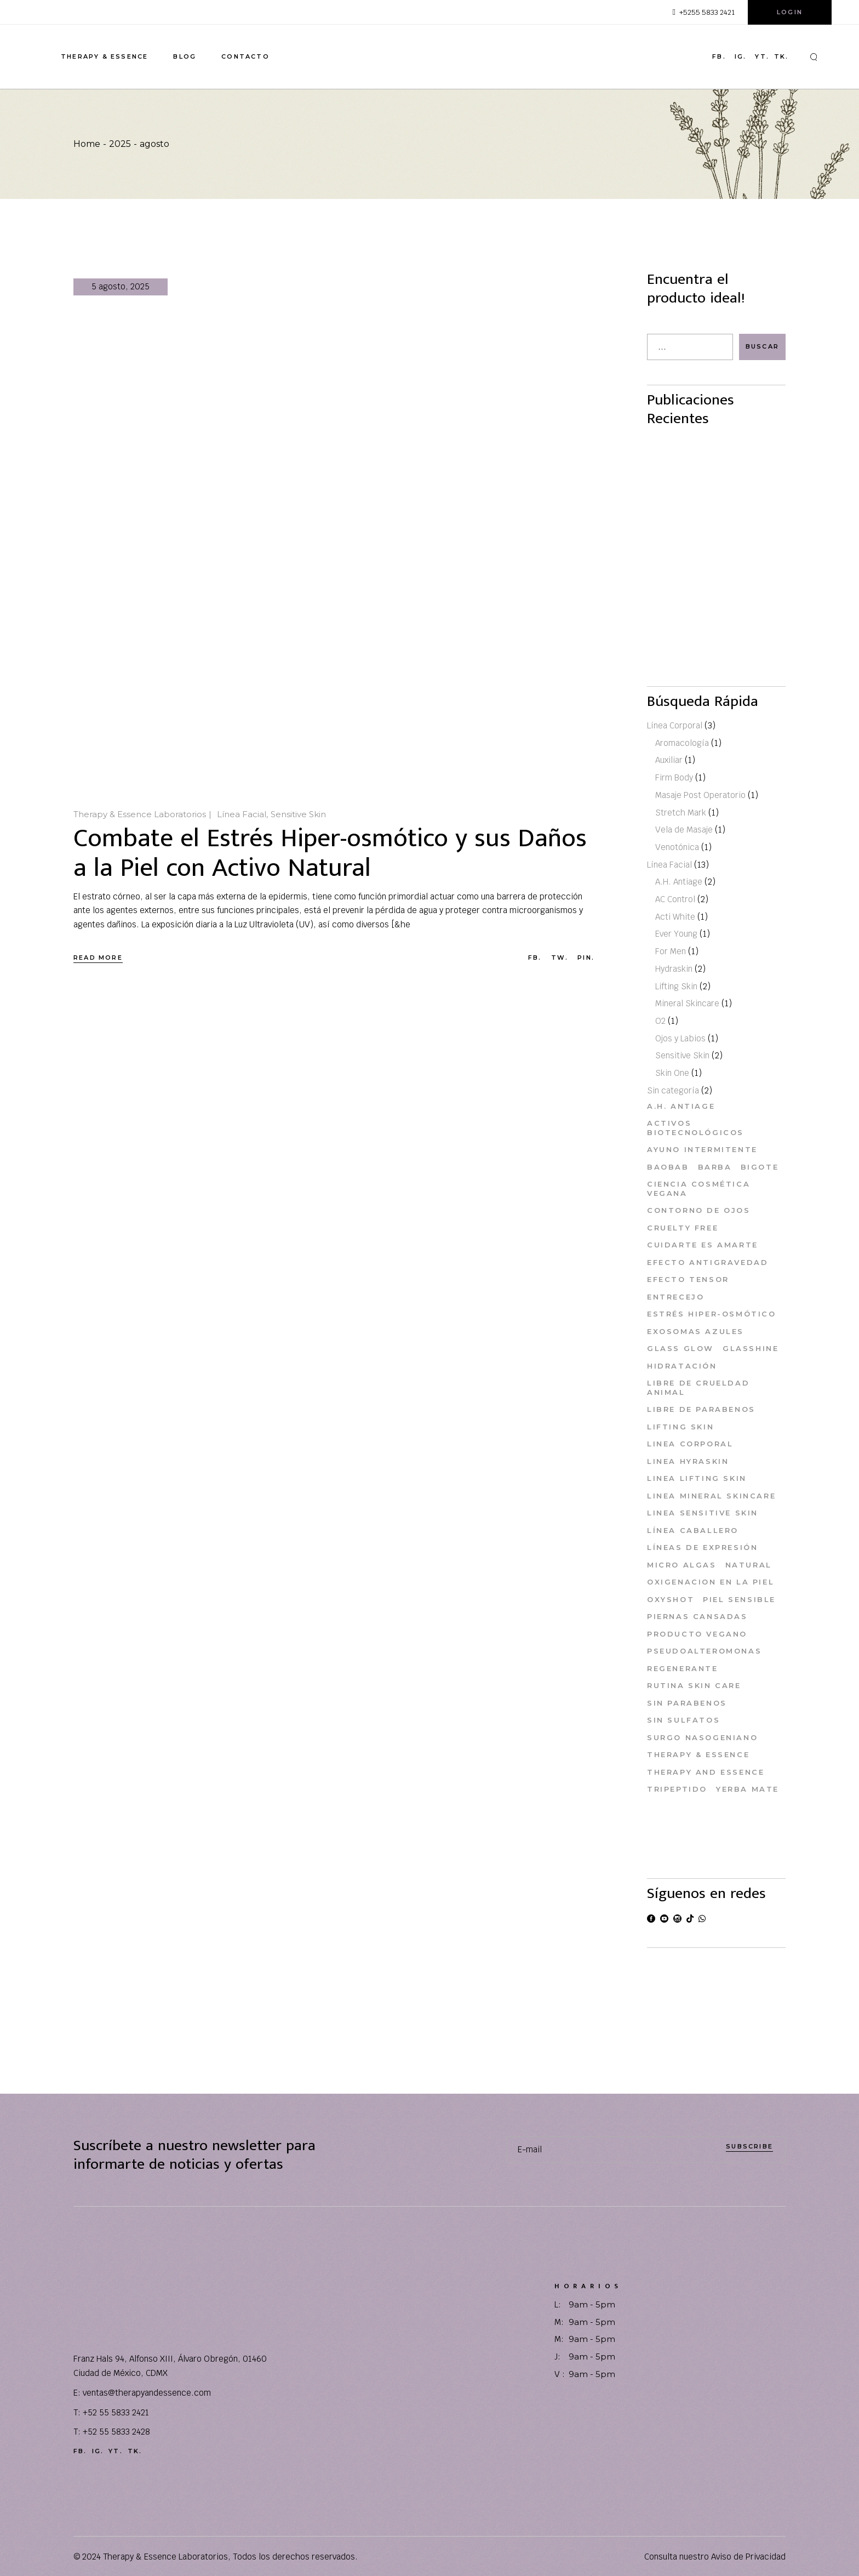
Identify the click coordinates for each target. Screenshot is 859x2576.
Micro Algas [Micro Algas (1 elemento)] (682, 1564)
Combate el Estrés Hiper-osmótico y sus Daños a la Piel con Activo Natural (330, 853)
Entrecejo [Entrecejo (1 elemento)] (675, 1296)
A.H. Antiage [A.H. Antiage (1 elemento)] (681, 1106)
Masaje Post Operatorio (700, 795)
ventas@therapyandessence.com (147, 2392)
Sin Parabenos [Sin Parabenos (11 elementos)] (687, 1703)
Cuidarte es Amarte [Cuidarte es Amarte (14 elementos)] (702, 1245)
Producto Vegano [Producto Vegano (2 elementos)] (697, 1633)
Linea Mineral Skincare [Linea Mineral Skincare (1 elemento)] (711, 1495)
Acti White (675, 916)
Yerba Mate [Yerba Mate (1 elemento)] (747, 1789)
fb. (719, 56)
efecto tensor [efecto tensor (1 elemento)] (688, 1279)
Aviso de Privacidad (748, 2556)
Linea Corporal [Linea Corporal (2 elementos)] (690, 1444)
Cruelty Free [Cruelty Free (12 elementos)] (682, 1227)
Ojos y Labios (680, 1038)
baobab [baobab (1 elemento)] (668, 1166)
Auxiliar (669, 760)
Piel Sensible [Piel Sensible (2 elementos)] (739, 1599)
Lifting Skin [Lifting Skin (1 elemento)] (680, 1426)
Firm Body (674, 778)
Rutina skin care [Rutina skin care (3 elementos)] (694, 1686)
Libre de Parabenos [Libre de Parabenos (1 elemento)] (701, 1409)
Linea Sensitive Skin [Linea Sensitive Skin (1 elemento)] (702, 1513)
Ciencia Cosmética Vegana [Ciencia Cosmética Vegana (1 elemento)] (698, 1189)
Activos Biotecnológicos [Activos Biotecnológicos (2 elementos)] (695, 1128)
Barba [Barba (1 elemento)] (715, 1166)
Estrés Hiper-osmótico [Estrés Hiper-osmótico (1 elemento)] (711, 1314)
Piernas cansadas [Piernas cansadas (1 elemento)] (697, 1616)
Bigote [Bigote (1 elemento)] (760, 1166)
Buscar (762, 346)
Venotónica (677, 847)
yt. (762, 56)
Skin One (672, 1073)
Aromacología (682, 743)
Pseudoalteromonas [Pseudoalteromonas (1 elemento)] (704, 1651)
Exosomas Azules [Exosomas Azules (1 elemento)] (695, 1331)
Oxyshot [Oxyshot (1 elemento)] (670, 1599)
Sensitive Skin (298, 814)
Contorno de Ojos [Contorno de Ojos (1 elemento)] (699, 1210)
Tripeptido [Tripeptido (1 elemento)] (677, 1789)
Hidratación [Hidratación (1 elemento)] (682, 1365)
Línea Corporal (674, 725)
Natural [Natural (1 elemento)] (748, 1564)
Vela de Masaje (684, 830)
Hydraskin (673, 969)
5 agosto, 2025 (120, 286)
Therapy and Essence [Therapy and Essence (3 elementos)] (705, 1772)
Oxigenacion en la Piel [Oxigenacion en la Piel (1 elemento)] (710, 1582)
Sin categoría (673, 1090)
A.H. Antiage (678, 882)
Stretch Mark (680, 812)
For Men (670, 952)
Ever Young (676, 934)
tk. (781, 56)
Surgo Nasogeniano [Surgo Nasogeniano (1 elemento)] (702, 1737)
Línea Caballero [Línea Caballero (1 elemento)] (692, 1530)
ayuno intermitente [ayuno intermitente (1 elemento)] (702, 1149)
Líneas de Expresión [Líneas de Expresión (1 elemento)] (702, 1547)
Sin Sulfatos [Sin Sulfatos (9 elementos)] (683, 1720)
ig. (741, 56)
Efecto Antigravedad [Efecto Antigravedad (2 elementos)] (707, 1262)
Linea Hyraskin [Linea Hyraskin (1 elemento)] (688, 1461)
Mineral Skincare (687, 1004)
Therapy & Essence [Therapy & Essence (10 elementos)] (698, 1755)
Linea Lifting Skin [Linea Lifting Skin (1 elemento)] (697, 1478)
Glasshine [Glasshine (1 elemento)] (750, 1348)
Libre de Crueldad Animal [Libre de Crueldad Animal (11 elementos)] (698, 1388)
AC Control (675, 899)
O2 (660, 1021)
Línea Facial (241, 814)
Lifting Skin (676, 986)
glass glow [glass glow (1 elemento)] (680, 1348)
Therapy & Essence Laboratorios (139, 814)
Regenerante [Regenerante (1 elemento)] (682, 1668)
